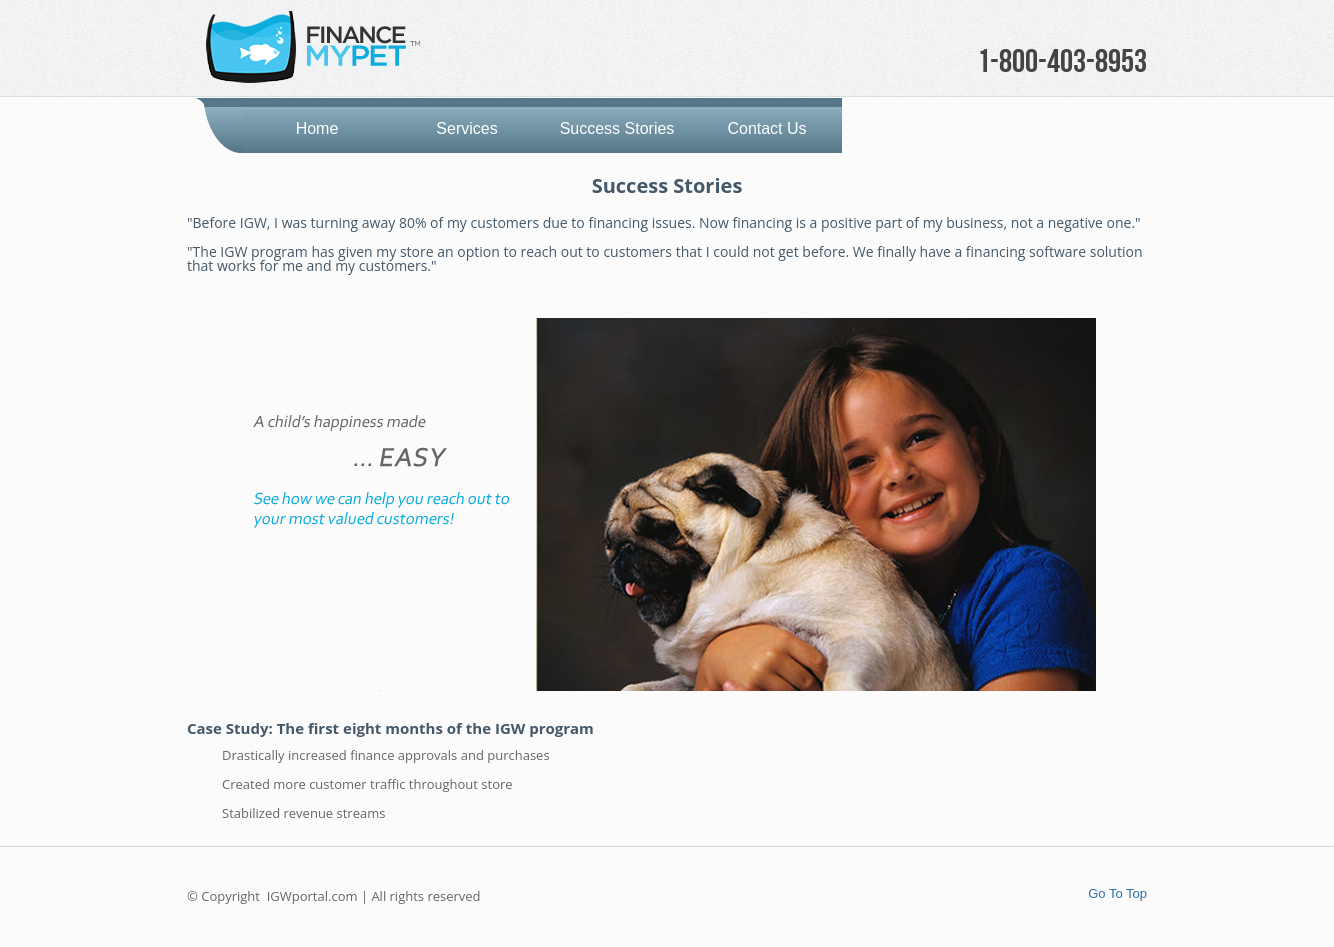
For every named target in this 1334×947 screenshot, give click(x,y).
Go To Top (1117, 893)
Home (317, 128)
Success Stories (617, 128)
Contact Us (766, 128)
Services (466, 128)
